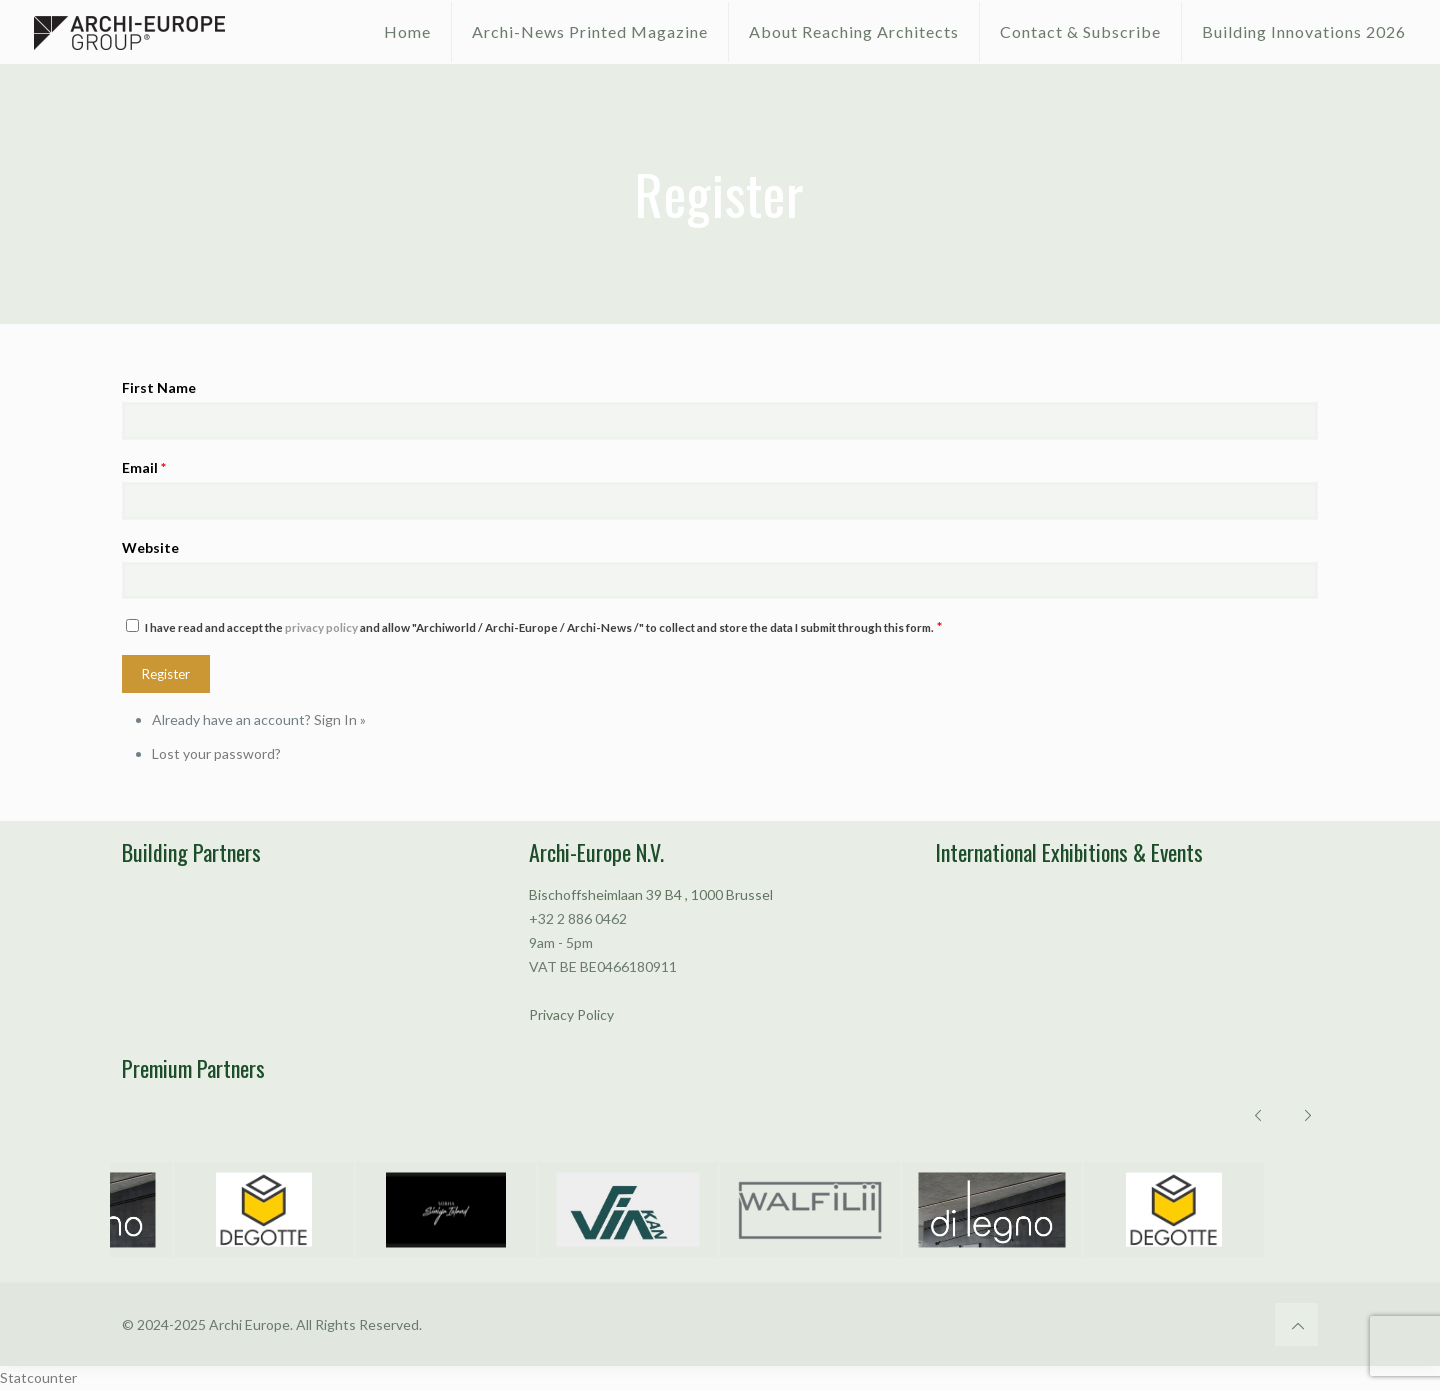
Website (150, 547)
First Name (159, 387)
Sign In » (340, 719)
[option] (255, 1209)
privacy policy (321, 627)
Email (144, 467)
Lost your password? (216, 753)
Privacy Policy (571, 1014)
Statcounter (38, 1377)
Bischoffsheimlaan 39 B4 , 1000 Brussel (651, 894)
